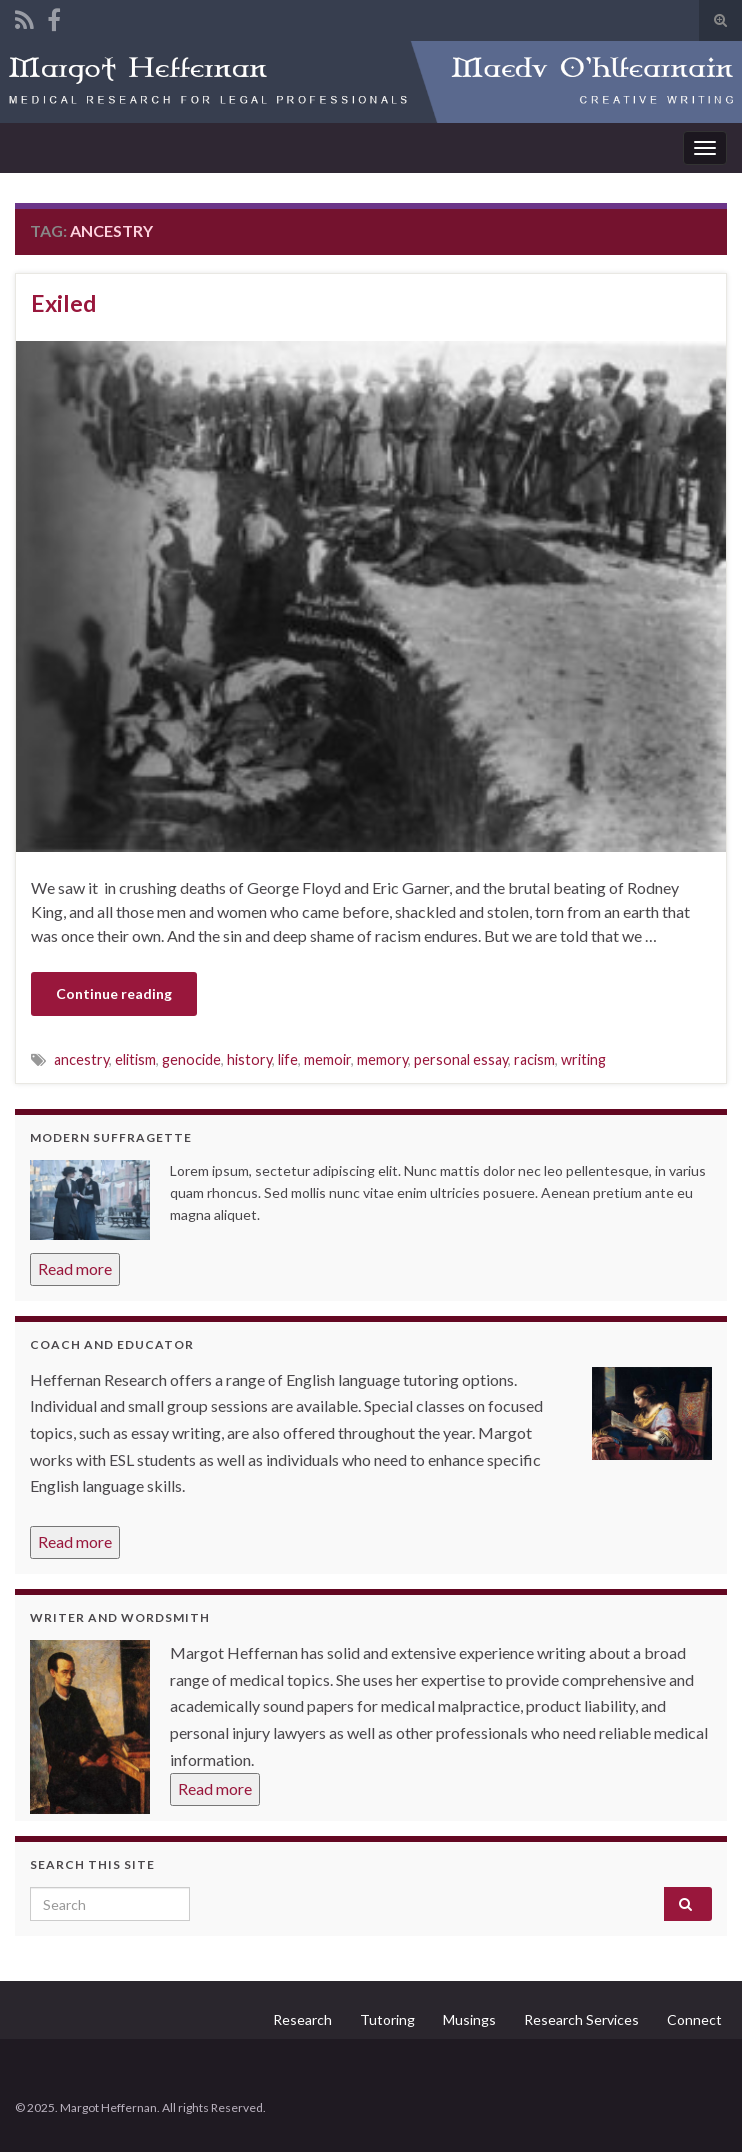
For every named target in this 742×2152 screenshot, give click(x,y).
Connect (694, 2019)
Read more (75, 1268)
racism (534, 1059)
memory (382, 1059)
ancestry (81, 1059)
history (249, 1059)
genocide (191, 1059)
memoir (327, 1059)
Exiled (63, 303)
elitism (135, 1059)
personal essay (461, 1059)
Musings (469, 2019)
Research (302, 2019)
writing (583, 1059)
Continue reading (114, 993)
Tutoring (387, 2019)
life (288, 1059)
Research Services (581, 2019)
